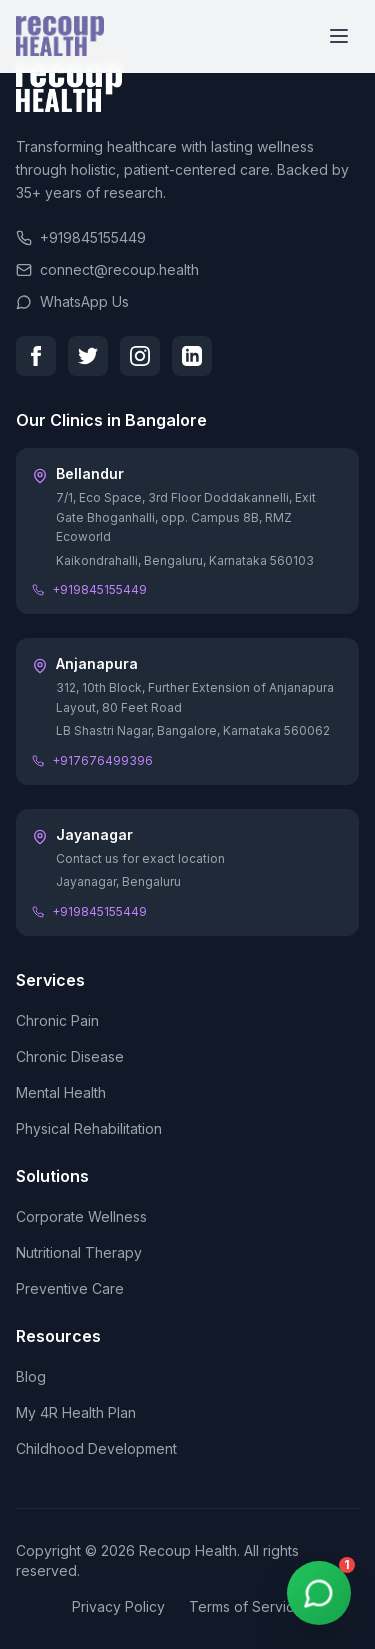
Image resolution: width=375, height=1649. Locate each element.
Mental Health (61, 1092)
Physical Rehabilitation (89, 1128)
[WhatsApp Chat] (319, 1593)
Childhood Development (96, 1448)
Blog (31, 1376)
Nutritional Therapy (79, 1252)
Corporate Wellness (81, 1216)
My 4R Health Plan (76, 1412)
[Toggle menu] (339, 36)
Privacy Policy (118, 1606)
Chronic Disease (70, 1056)
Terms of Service (246, 1606)
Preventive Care (70, 1288)
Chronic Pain (57, 1020)
